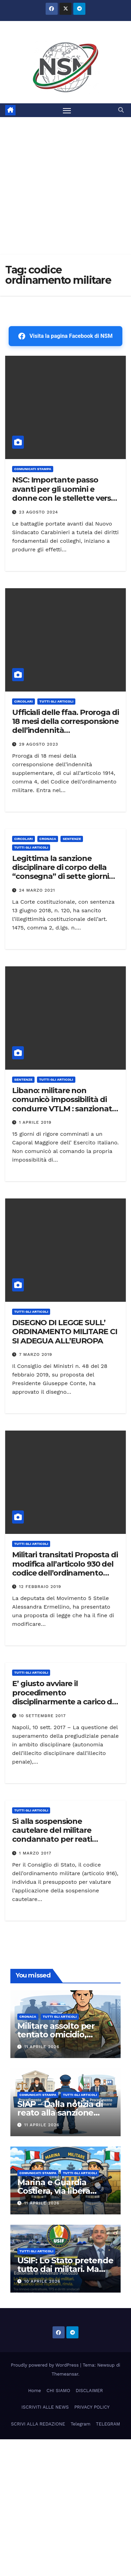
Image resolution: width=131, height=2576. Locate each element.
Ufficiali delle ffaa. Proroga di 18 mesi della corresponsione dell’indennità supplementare (65, 726)
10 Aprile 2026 (42, 2281)
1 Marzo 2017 (35, 1853)
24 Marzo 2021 (37, 890)
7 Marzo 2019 (35, 1354)
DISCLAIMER (89, 2390)
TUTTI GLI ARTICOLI (56, 701)
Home (34, 2390)
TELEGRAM (108, 2424)
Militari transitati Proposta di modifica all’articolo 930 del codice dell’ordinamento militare (65, 1568)
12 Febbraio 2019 (40, 1586)
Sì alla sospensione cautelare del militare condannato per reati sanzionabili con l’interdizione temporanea (60, 1839)
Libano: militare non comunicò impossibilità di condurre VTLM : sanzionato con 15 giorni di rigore (64, 1104)
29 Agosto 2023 (38, 744)
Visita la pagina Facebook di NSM (65, 336)
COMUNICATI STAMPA (32, 469)
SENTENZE (72, 839)
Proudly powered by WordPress (45, 2365)
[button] (121, 110)
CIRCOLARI (23, 701)
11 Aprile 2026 (41, 2046)
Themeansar (65, 2374)
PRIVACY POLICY (92, 2407)
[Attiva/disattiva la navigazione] (67, 110)
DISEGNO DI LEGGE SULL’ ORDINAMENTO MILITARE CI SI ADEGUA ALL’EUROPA (64, 1332)
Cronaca (47, 839)
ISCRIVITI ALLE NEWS (45, 2407)
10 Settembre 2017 (42, 1715)
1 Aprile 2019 (35, 1122)
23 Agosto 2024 (38, 512)
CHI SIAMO (58, 2390)
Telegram (80, 2424)
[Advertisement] (65, 186)
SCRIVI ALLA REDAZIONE (38, 2424)
